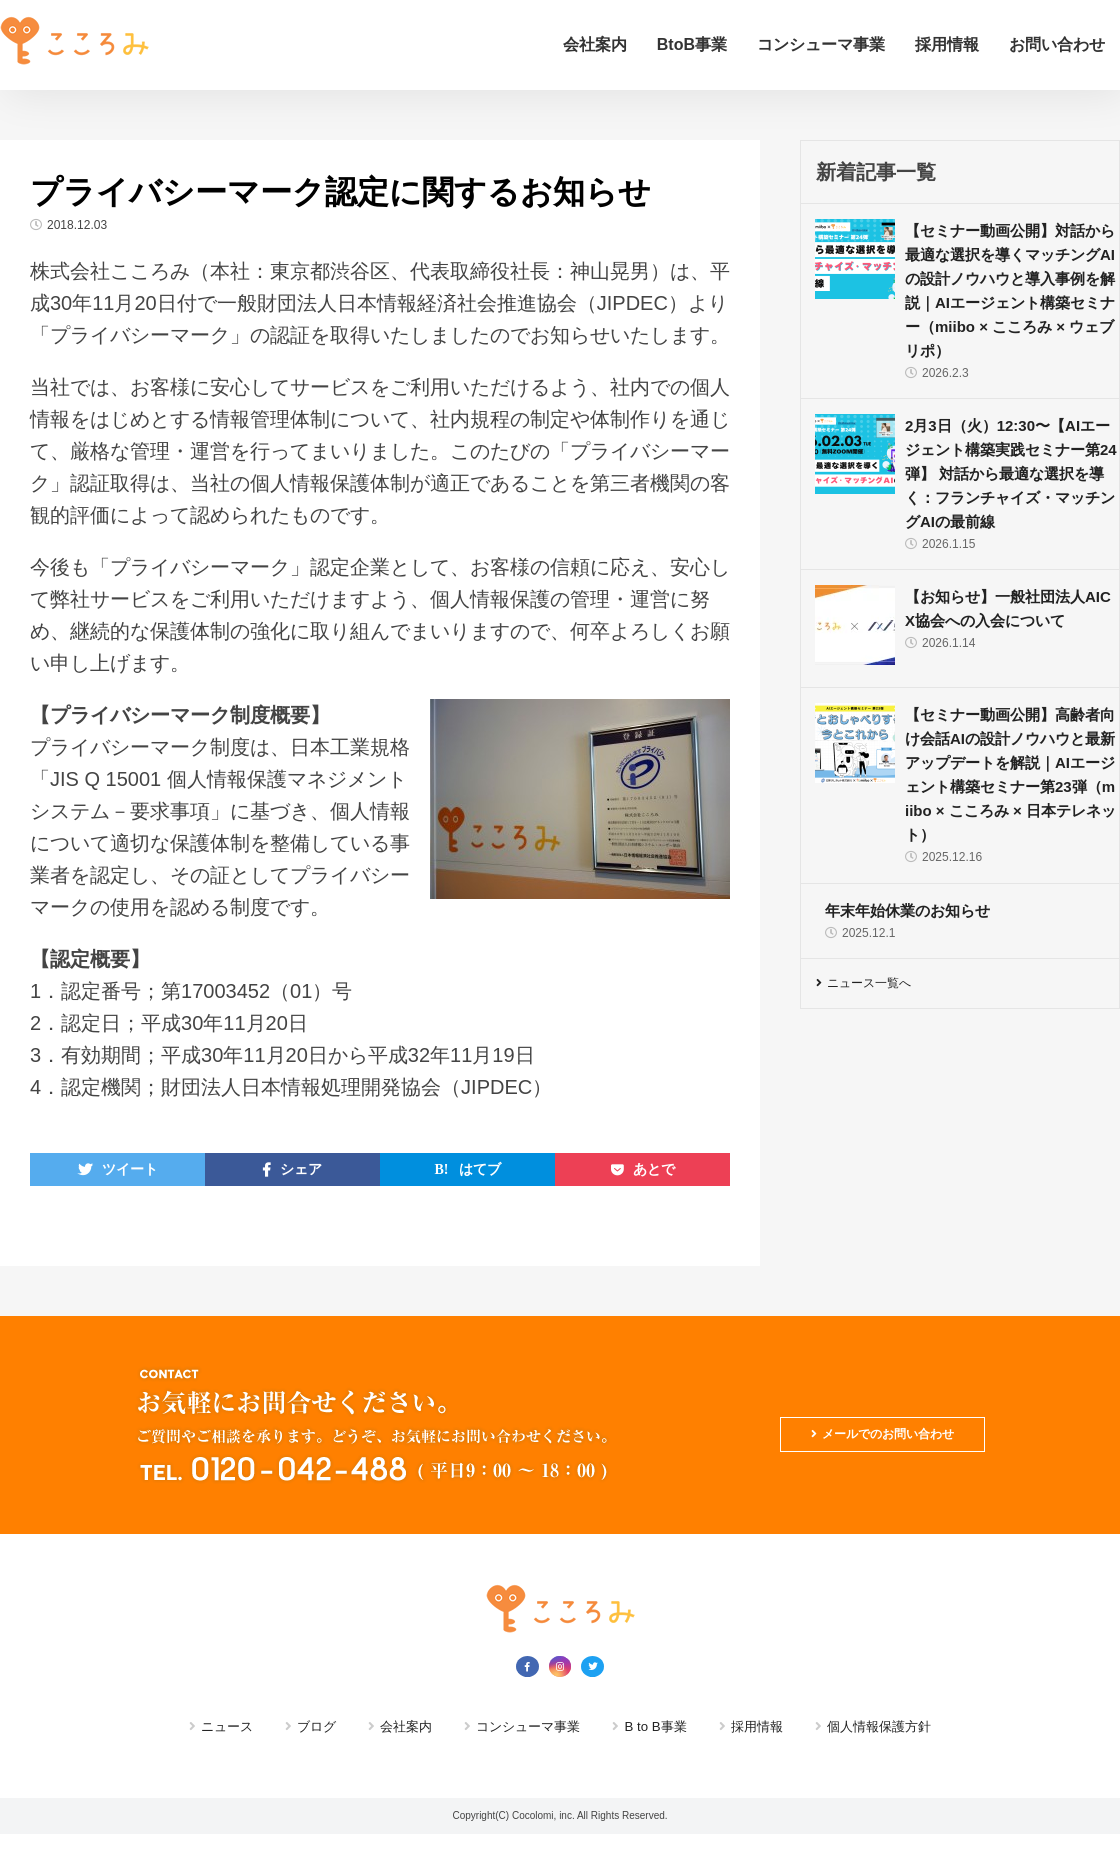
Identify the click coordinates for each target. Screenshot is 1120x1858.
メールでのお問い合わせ (866, 1425)
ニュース (194, 1725)
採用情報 (947, 44)
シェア (301, 1169)
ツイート (130, 1169)
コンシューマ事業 (821, 44)
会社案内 (595, 44)
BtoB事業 (692, 44)
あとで (654, 1169)
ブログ (291, 1725)
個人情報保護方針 (909, 1725)
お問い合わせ (1057, 44)
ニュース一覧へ (885, 986)
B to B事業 (664, 1725)
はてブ (480, 1169)
